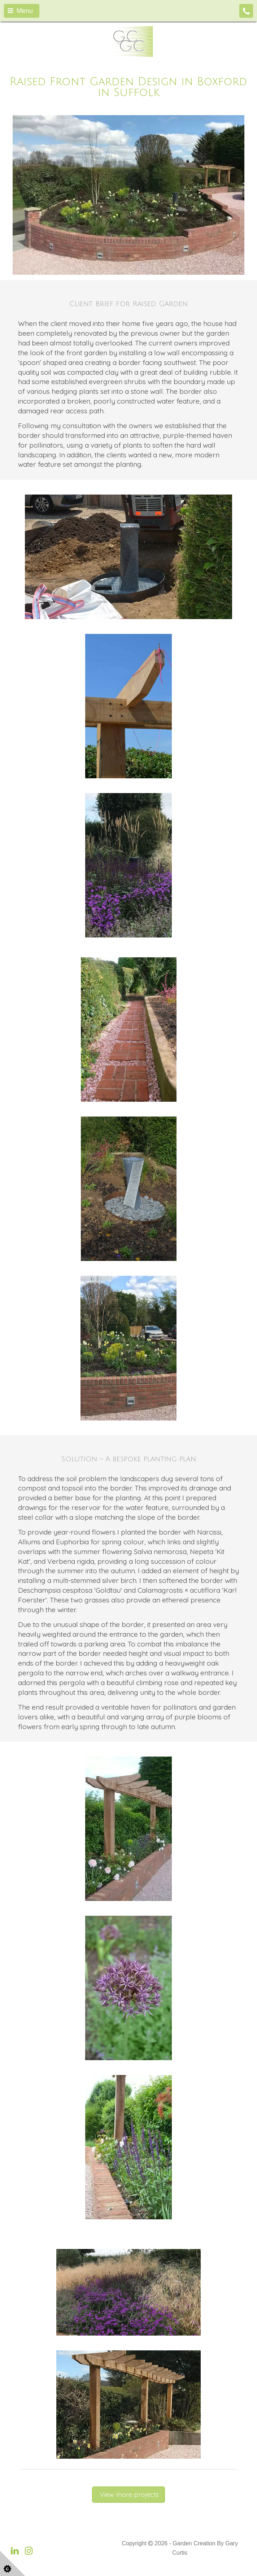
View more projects (128, 2494)
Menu (20, 10)
